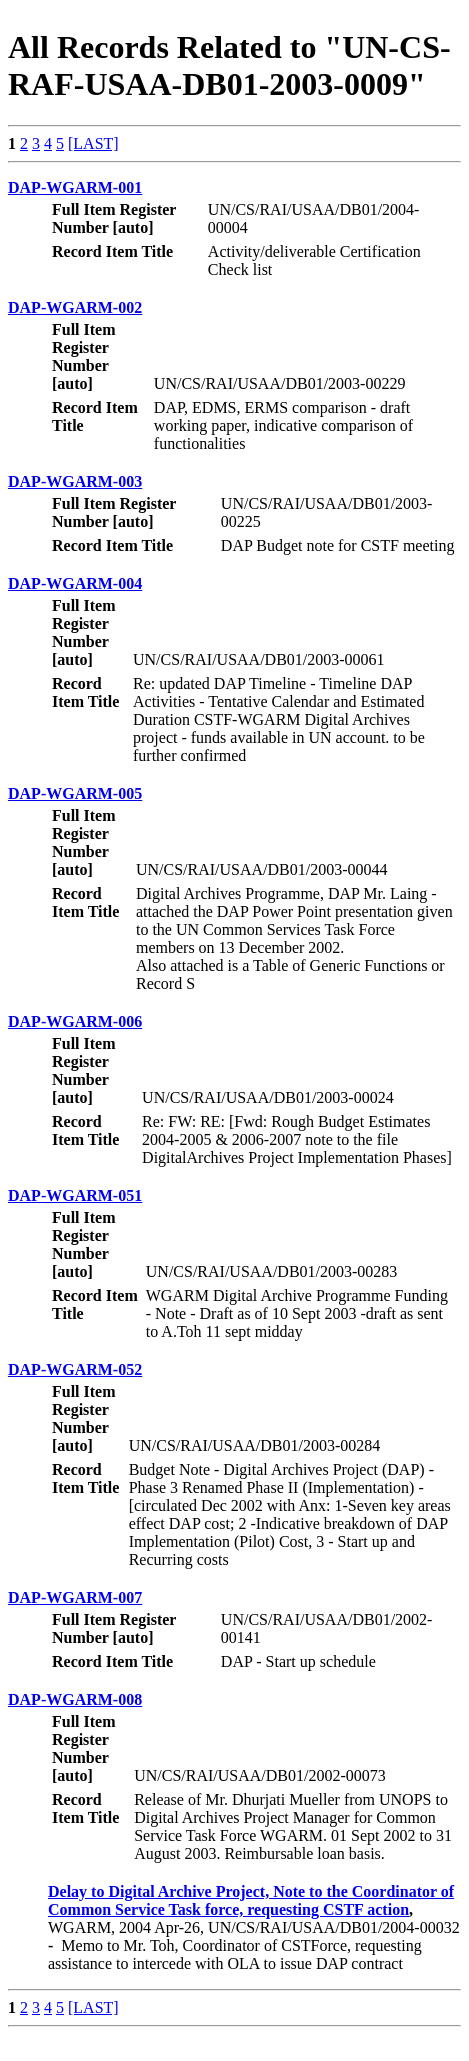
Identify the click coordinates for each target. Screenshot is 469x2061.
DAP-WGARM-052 (75, 1369)
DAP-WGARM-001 (75, 187)
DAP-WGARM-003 (75, 481)
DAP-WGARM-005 (75, 793)
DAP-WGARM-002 (75, 307)
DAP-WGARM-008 (75, 1699)
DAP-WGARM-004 (75, 583)
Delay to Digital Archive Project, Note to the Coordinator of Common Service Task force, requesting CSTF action (251, 1900)
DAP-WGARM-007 (75, 1597)
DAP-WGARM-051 (75, 1195)
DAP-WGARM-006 (75, 1021)
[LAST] (93, 143)
